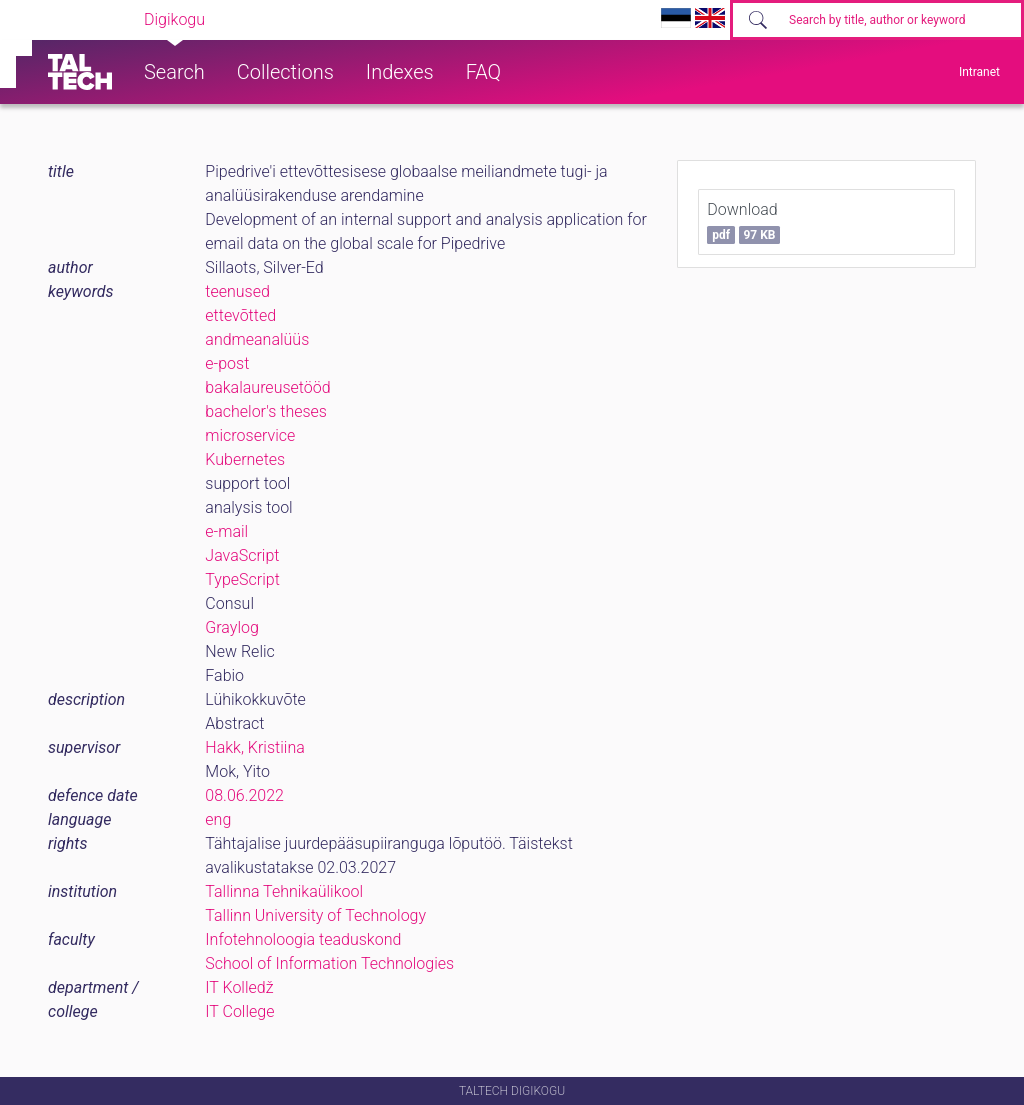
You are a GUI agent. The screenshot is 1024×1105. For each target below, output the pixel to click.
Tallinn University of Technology (315, 915)
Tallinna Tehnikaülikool (284, 891)
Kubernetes (245, 459)
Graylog (232, 627)
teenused (237, 291)
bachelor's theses (266, 411)
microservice (250, 435)
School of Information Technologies (329, 963)
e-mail (226, 531)
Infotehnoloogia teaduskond (303, 939)
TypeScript (242, 579)
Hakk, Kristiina (254, 747)
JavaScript (242, 555)
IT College (239, 1011)
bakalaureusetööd (267, 387)
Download (743, 222)
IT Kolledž (239, 987)
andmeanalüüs (257, 339)
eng (218, 819)
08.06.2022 (244, 795)
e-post (227, 363)
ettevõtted (240, 315)
